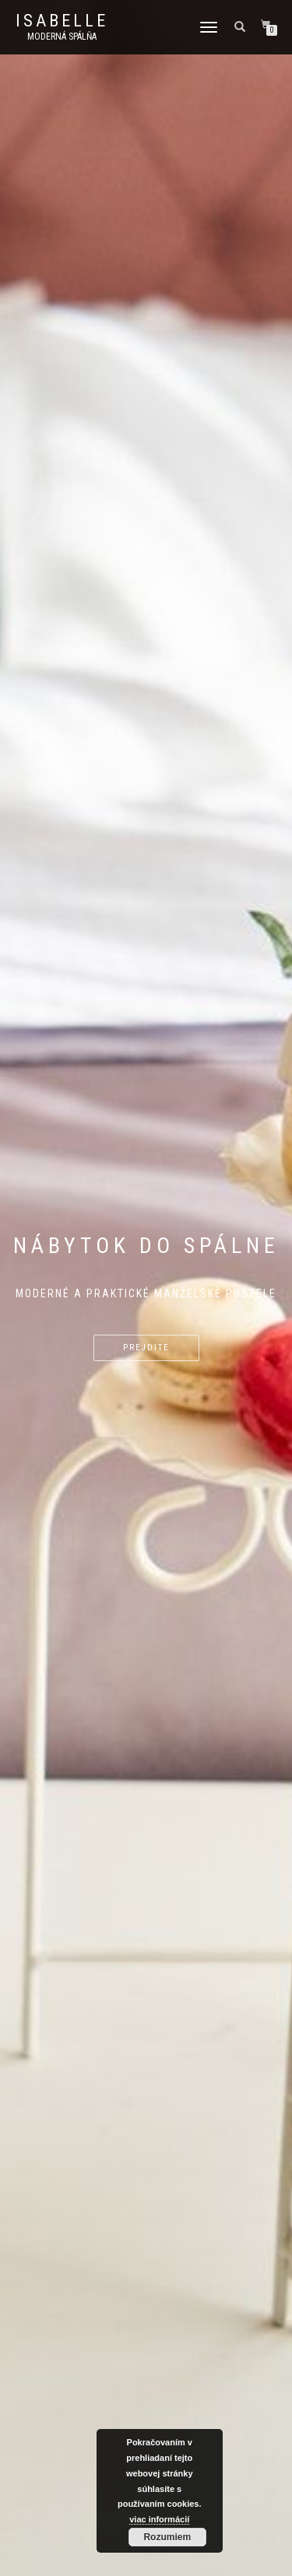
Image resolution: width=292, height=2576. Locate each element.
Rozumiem (167, 2537)
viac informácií (159, 2519)
